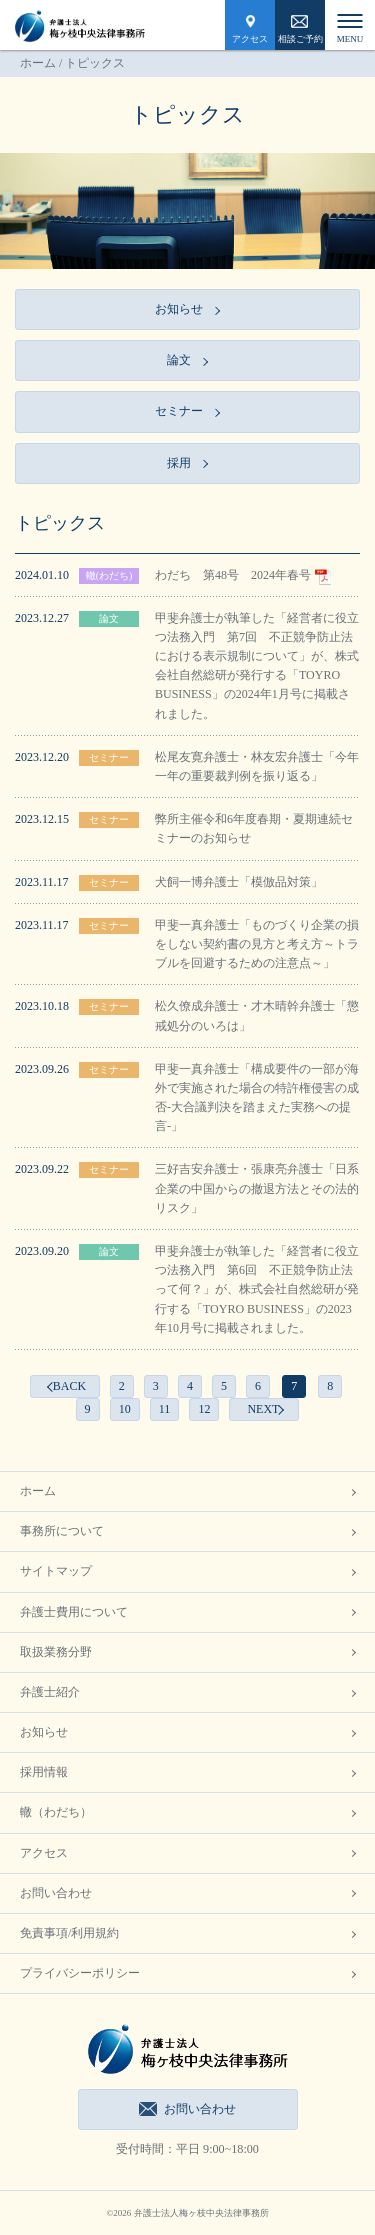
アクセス (250, 39)
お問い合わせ (56, 1893)
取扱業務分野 (56, 1652)
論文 (109, 618)
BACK (69, 1386)
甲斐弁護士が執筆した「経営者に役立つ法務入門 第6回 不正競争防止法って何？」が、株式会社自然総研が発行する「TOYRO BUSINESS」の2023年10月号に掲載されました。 (257, 1289)
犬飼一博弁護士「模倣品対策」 (239, 882)
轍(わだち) (109, 575)
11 (165, 1409)
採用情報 (44, 1772)
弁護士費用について (74, 1612)
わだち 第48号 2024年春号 (243, 575)
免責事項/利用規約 (69, 1933)
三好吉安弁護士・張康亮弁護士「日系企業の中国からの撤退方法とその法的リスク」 (257, 1188)
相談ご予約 (300, 39)
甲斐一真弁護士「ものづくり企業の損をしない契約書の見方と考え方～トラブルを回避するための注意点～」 (257, 944)
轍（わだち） (56, 1812)
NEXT (263, 1409)
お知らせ (44, 1732)
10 (125, 1409)
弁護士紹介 (50, 1692)
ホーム (38, 63)
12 (204, 1409)
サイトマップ (56, 1571)
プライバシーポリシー (80, 1973)
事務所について (62, 1531)
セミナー (109, 757)
